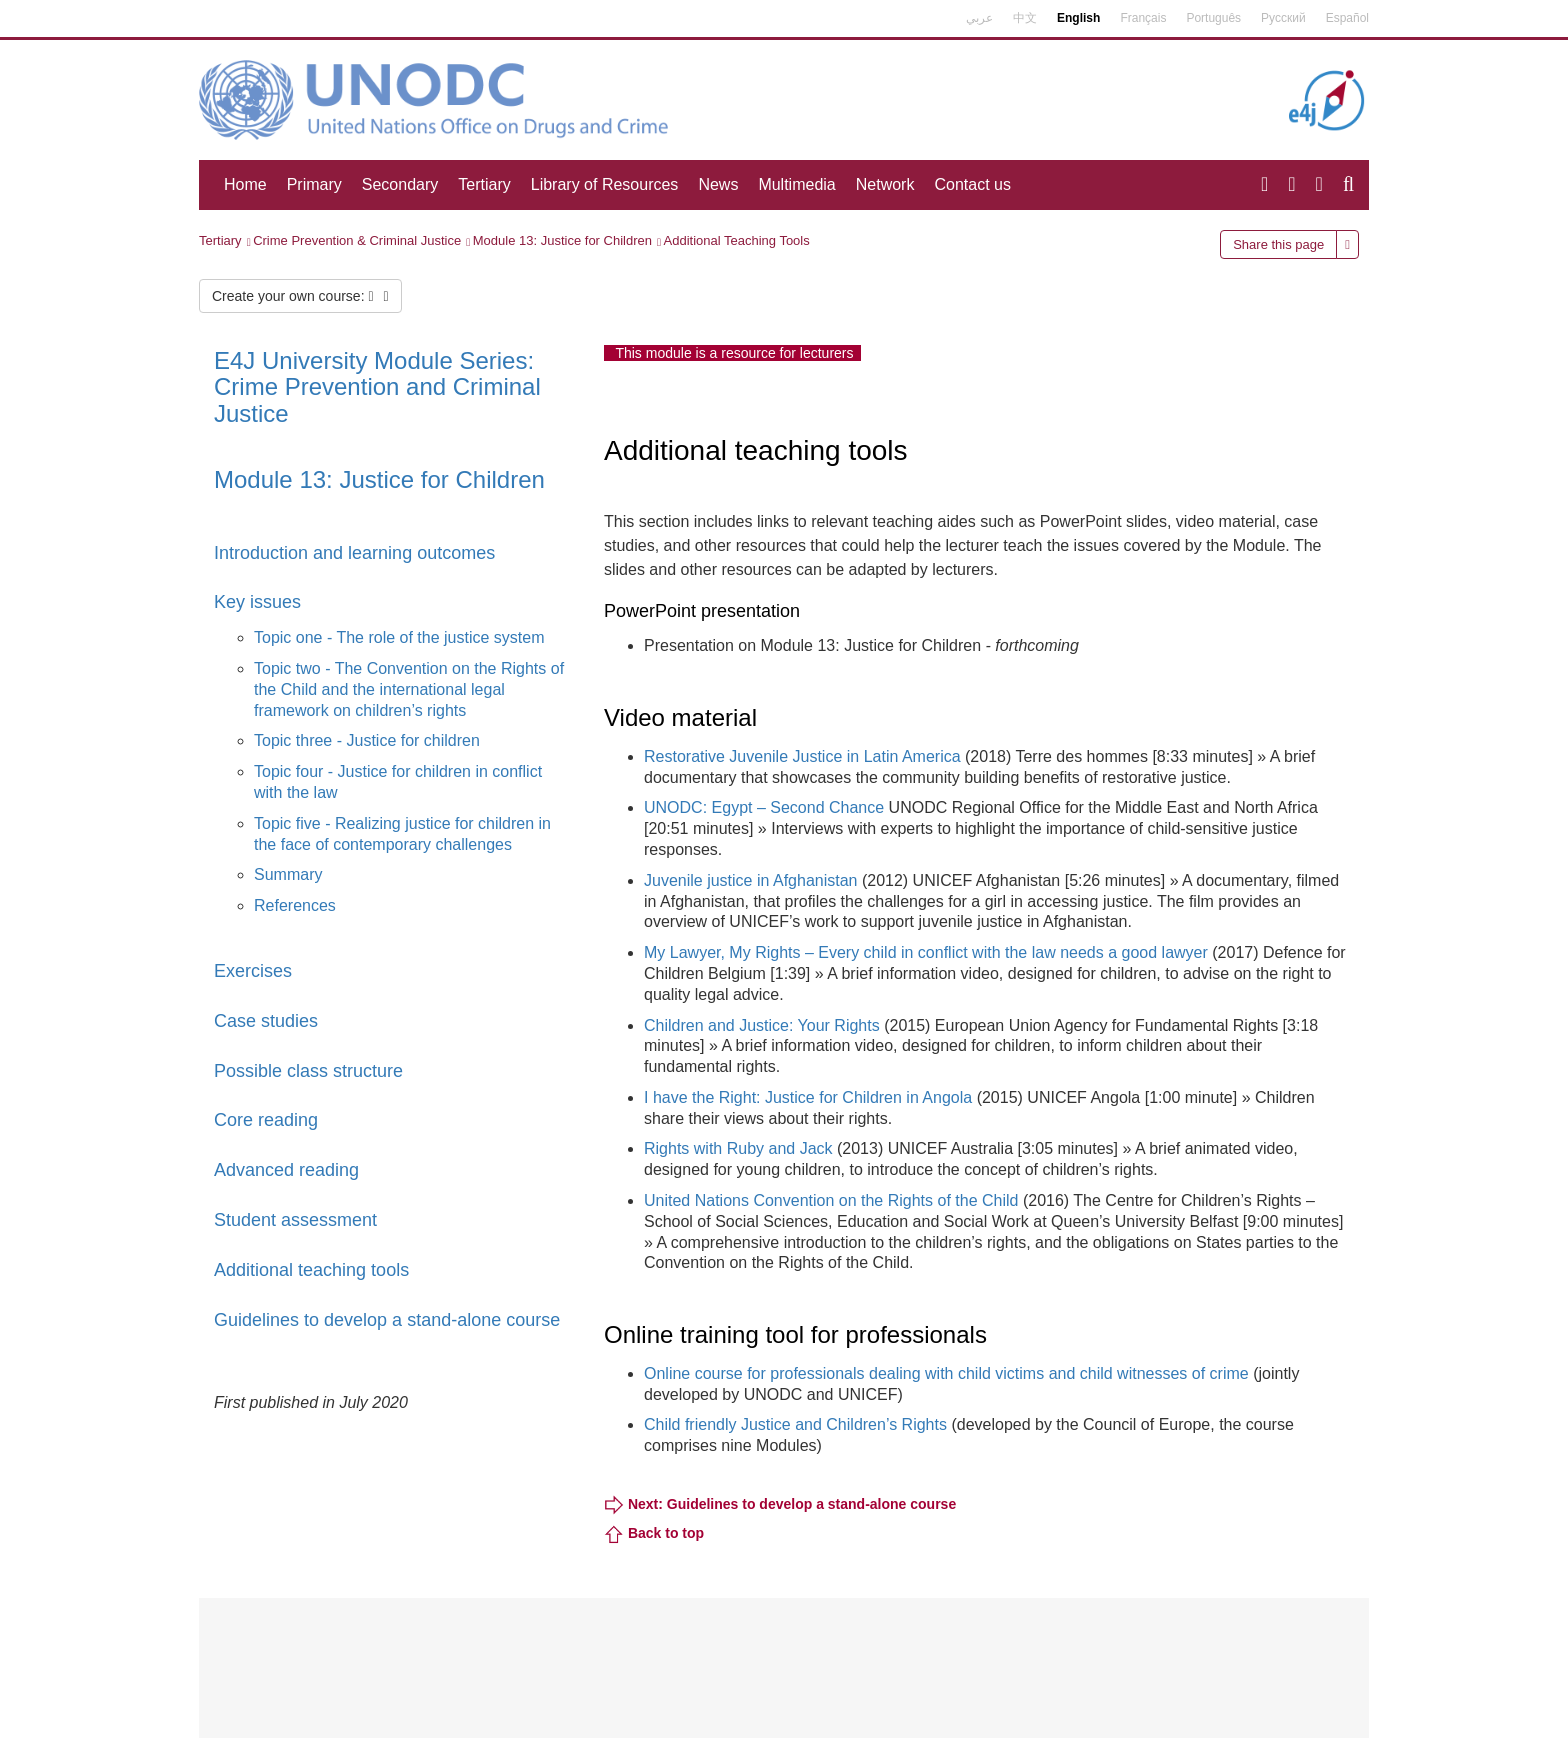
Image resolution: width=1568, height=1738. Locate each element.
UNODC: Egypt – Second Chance (764, 807)
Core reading (266, 1120)
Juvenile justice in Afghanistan (750, 880)
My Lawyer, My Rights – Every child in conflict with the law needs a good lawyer (926, 952)
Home (245, 184)
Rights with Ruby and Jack (738, 1148)
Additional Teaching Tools (737, 240)
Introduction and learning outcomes (354, 553)
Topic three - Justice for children (367, 740)
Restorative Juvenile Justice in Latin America (802, 756)
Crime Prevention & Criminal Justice (357, 240)
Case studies (266, 1021)
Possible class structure (308, 1071)
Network (885, 184)
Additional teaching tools (311, 1270)
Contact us (972, 184)
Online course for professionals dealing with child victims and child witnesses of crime (946, 1373)
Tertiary (484, 184)
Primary (314, 184)
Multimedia (796, 184)
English (1078, 18)
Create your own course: (300, 296)
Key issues (257, 602)
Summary (288, 874)
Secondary (400, 184)
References (295, 905)
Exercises (253, 971)
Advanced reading (286, 1170)
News (718, 184)
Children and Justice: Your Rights (762, 1025)
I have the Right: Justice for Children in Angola (808, 1097)
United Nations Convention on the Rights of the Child (831, 1200)
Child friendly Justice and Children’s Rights (797, 1424)
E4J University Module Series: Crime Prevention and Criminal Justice (377, 387)
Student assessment (295, 1220)
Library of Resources (605, 184)
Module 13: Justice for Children (562, 240)
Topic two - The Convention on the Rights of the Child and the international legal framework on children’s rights (409, 689)
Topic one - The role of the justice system (399, 637)
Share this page (1278, 244)
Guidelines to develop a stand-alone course (387, 1320)
